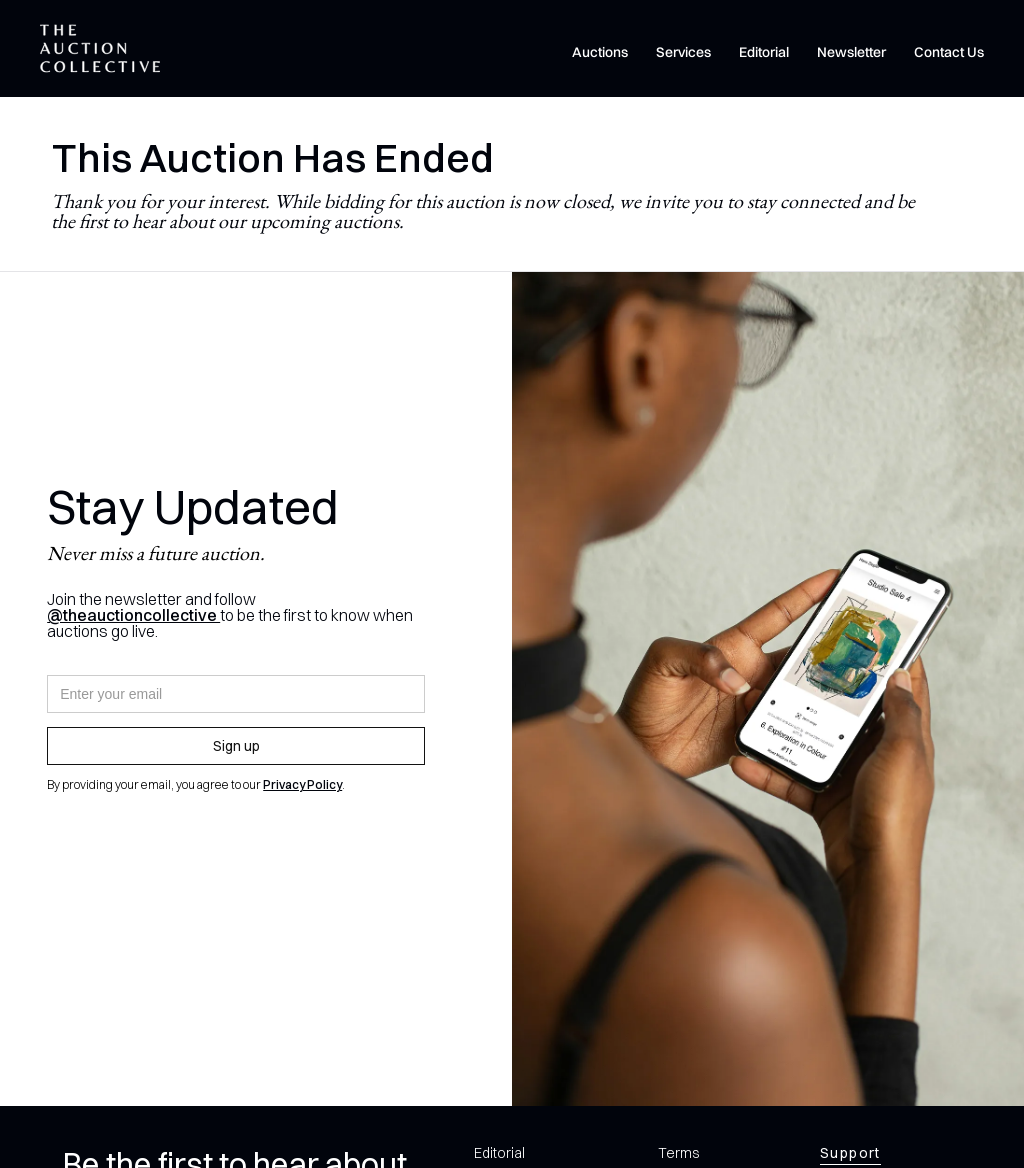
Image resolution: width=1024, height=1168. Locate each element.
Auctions (600, 52)
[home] (100, 48)
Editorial (764, 52)
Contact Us (949, 52)
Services (683, 52)
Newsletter (851, 52)
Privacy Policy (302, 784)
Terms (678, 1153)
